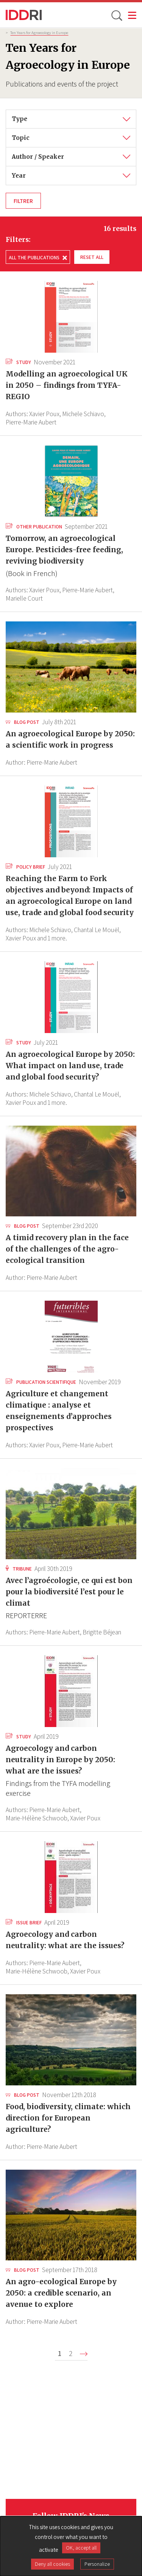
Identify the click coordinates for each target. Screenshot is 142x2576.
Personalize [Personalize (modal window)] (97, 2564)
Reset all (91, 257)
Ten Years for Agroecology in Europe (39, 32)
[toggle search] (116, 15)
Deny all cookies (52, 2564)
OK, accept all (81, 2547)
